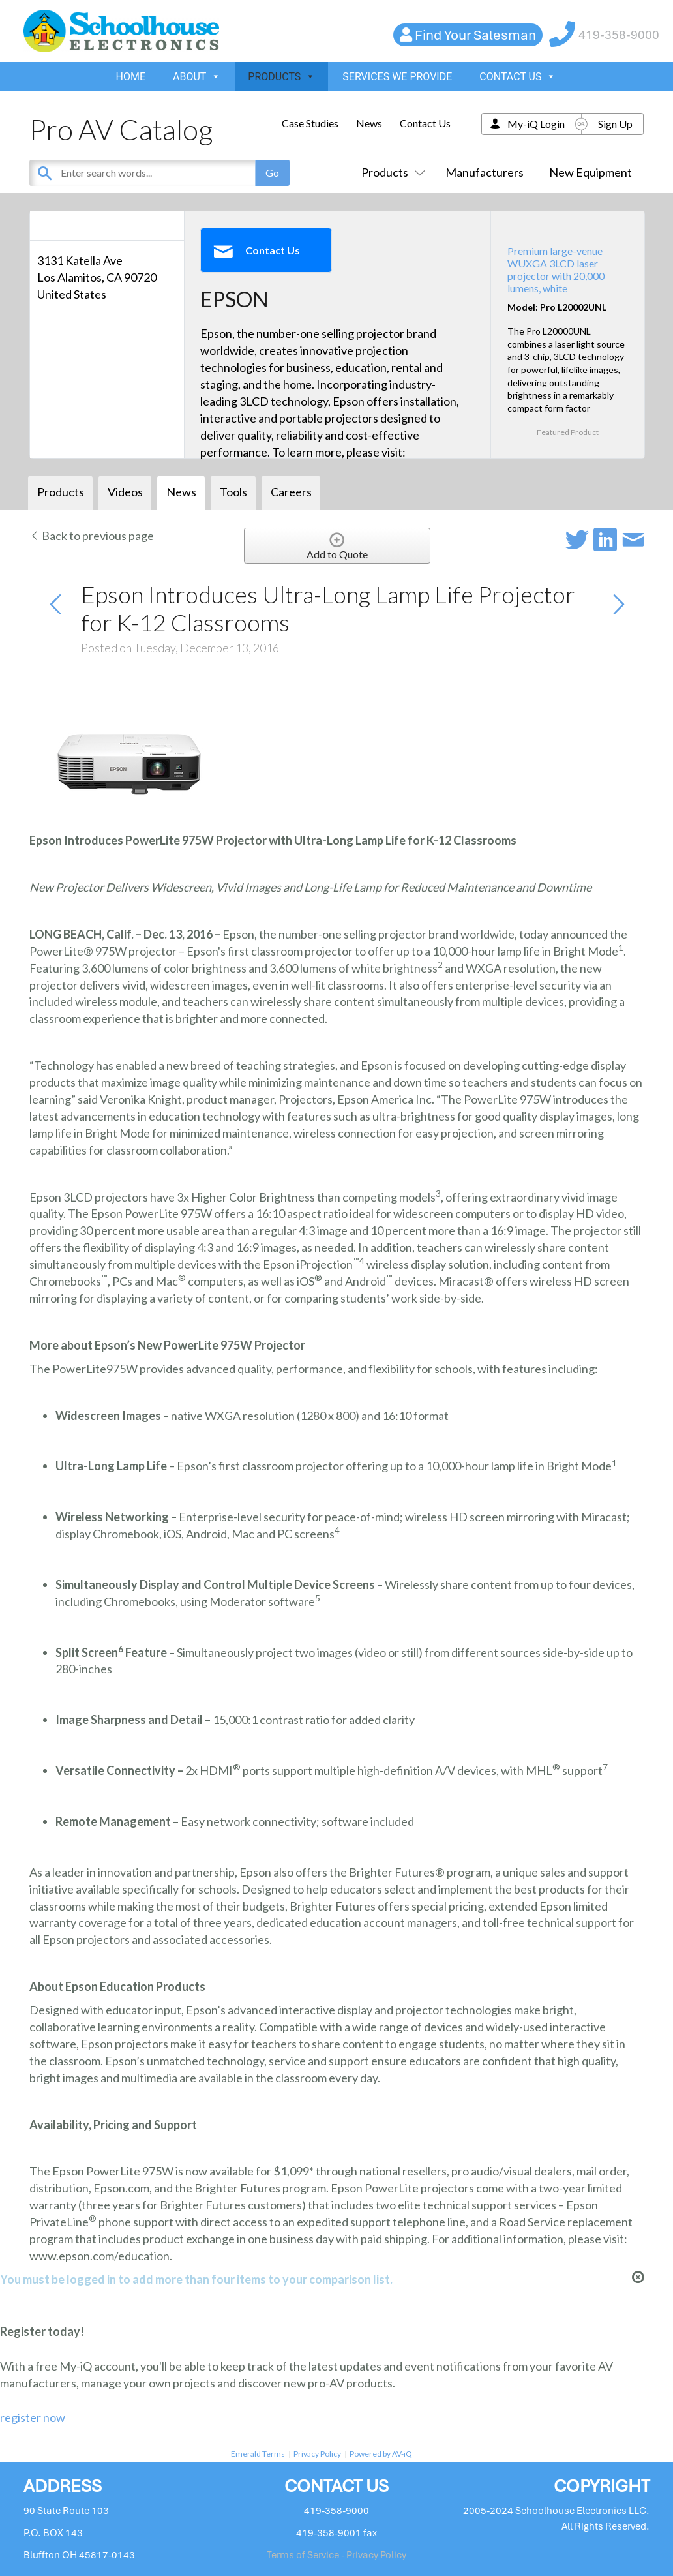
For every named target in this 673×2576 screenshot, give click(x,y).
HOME (130, 76)
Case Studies (310, 123)
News (369, 123)
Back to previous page (91, 535)
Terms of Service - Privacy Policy (336, 2555)
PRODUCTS (281, 76)
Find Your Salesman (475, 35)
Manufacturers (484, 172)
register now (32, 2417)
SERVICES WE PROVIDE (397, 76)
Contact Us (425, 123)
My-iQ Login (536, 123)
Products (390, 172)
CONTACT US (517, 76)
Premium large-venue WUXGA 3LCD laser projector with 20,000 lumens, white (556, 270)
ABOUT (196, 76)
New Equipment (590, 172)
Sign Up (615, 123)
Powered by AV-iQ (381, 2454)
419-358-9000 (618, 35)
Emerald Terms (258, 2454)
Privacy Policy (317, 2454)
